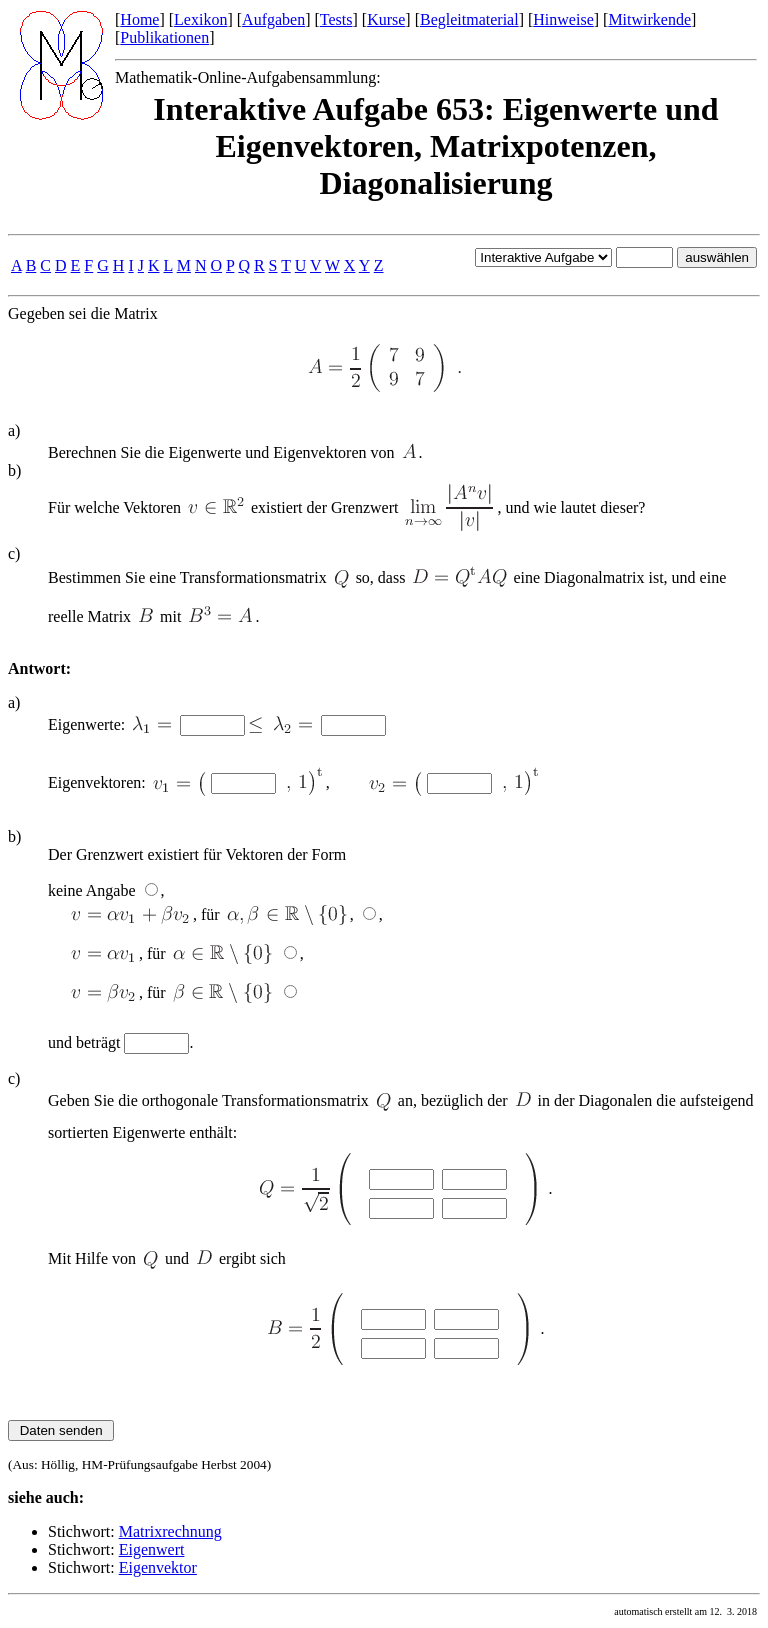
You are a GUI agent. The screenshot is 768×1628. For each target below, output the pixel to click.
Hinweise (563, 19)
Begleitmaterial (469, 19)
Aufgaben (273, 19)
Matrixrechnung (170, 1531)
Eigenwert (152, 1549)
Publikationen (164, 37)
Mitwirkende (649, 19)
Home (139, 19)
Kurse (386, 19)
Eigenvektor (158, 1567)
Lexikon (200, 19)
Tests (336, 19)
